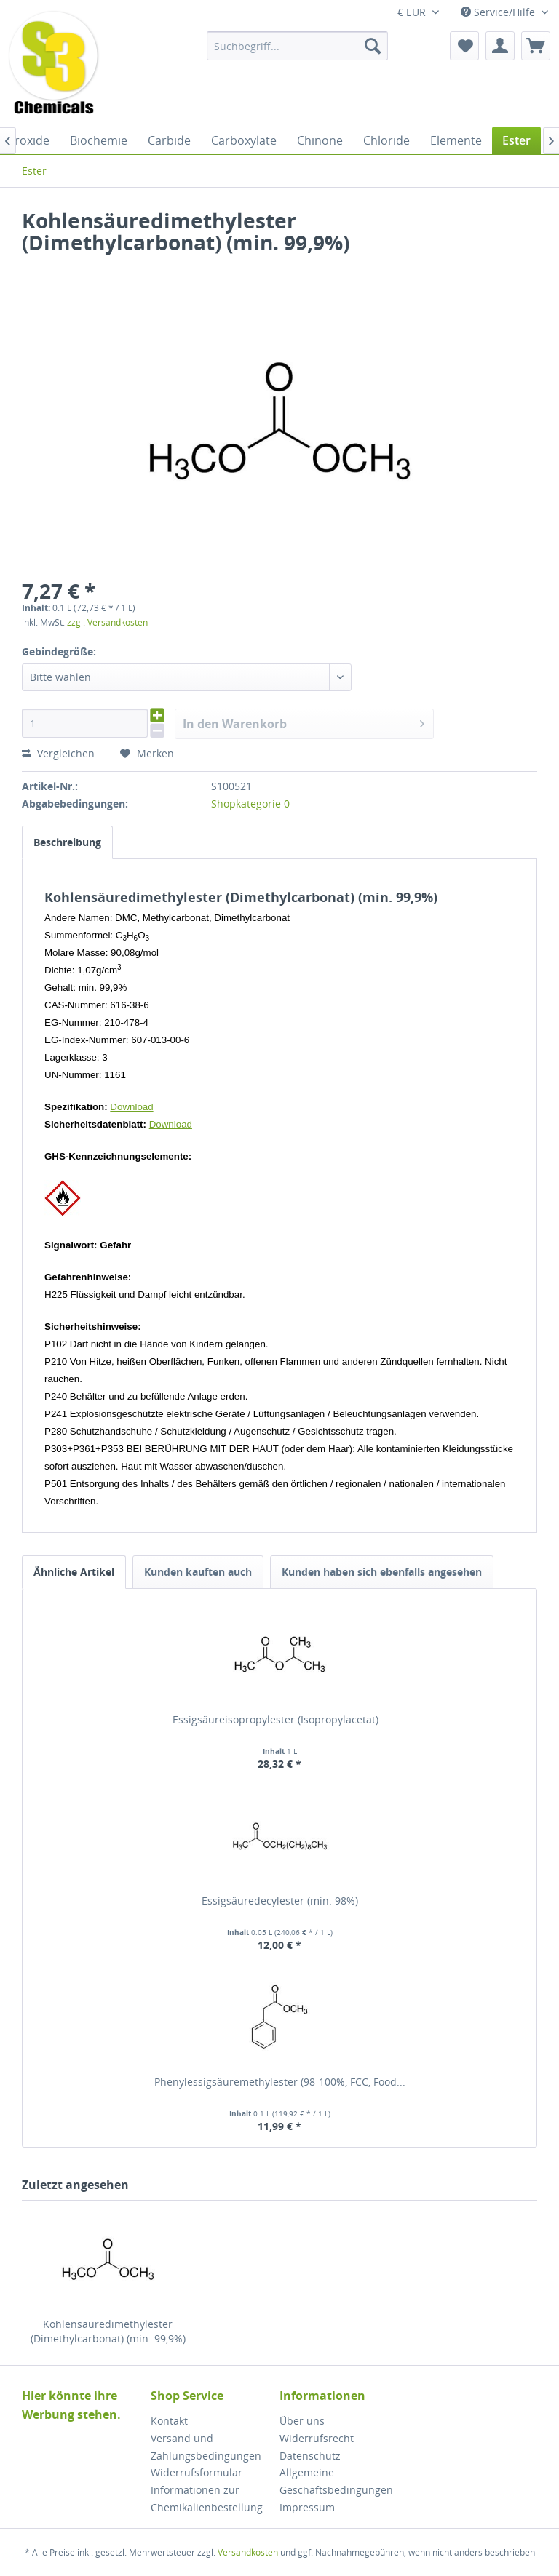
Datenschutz (310, 2456)
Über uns (302, 2421)
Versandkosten (248, 2552)
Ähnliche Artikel (73, 1572)
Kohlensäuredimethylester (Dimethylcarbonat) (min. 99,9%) (108, 2331)
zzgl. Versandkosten (107, 622)
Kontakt (169, 2421)
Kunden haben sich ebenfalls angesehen (382, 1572)
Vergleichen (58, 753)
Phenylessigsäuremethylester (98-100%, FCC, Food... (279, 2082)
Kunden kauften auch (198, 1572)
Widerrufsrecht (317, 2438)
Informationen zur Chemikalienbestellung (207, 2498)
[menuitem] (298, 45)
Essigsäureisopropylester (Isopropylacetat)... (280, 1719)
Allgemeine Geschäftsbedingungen (336, 2481)
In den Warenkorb (304, 722)
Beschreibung (67, 842)
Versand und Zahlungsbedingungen (206, 2447)
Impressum (307, 2507)
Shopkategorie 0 (250, 803)
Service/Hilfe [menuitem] (499, 12)
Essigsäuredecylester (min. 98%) (280, 1900)
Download (131, 1106)
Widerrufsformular (196, 2472)
